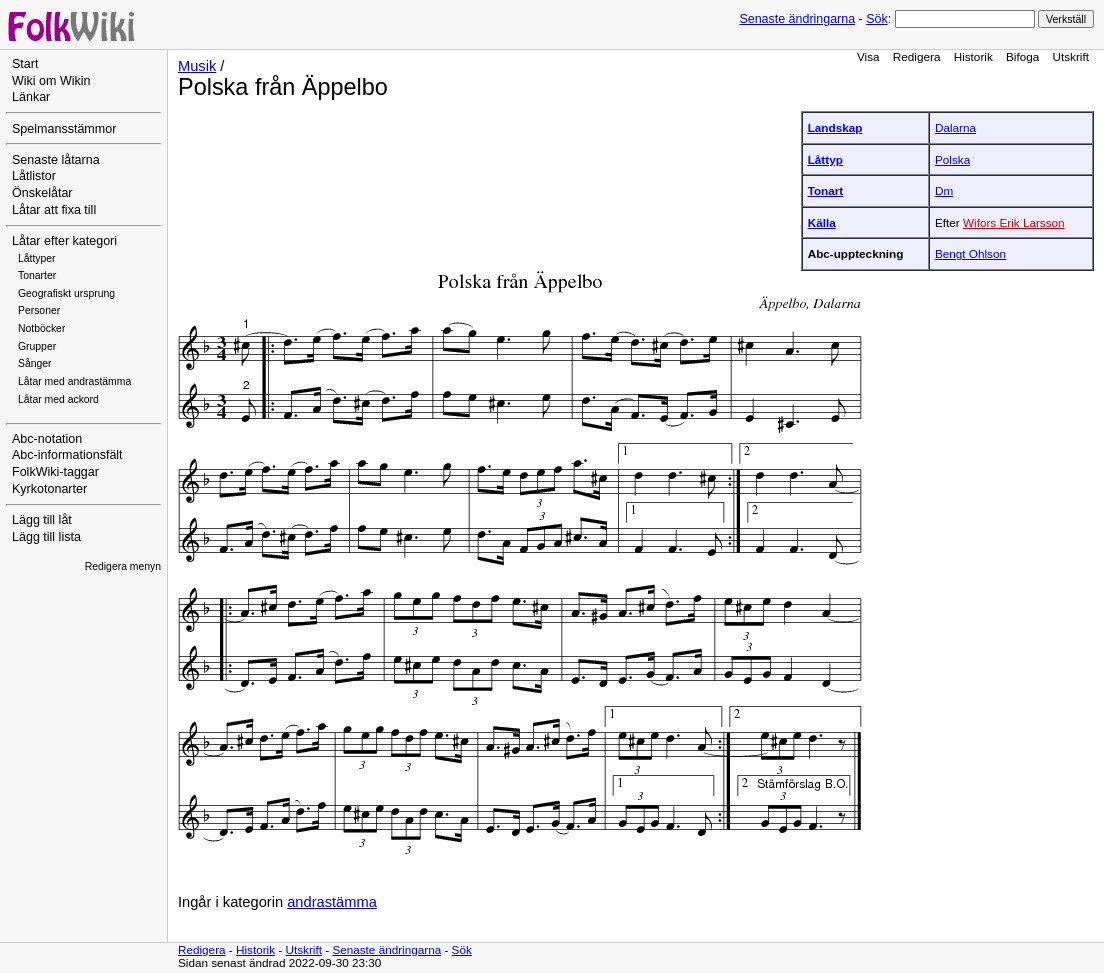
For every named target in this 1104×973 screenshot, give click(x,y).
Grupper (37, 346)
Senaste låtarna (56, 160)
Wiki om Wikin (51, 81)
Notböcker (41, 328)
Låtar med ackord (58, 399)
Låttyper (37, 258)
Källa (822, 222)
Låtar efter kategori (64, 241)
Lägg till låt (42, 520)
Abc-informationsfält (67, 455)
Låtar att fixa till (54, 210)
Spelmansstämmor (64, 129)
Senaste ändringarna (797, 19)
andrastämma (332, 902)
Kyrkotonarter (49, 489)
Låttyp (825, 159)
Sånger (35, 363)
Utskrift (1071, 56)
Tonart (826, 190)
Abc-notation (47, 439)
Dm (944, 190)
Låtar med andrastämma (74, 381)
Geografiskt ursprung (66, 293)
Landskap (835, 127)
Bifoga (1022, 56)
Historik (973, 56)
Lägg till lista (46, 537)
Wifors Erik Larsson (1014, 222)
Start (25, 64)
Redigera (917, 56)
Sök (876, 19)
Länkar (31, 97)
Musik (197, 66)
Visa (868, 56)
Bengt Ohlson (970, 253)
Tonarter (37, 275)
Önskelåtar (42, 193)
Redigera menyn (123, 566)
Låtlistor (34, 176)
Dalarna (955, 127)
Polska (952, 159)
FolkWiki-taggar (55, 472)
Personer (39, 310)
